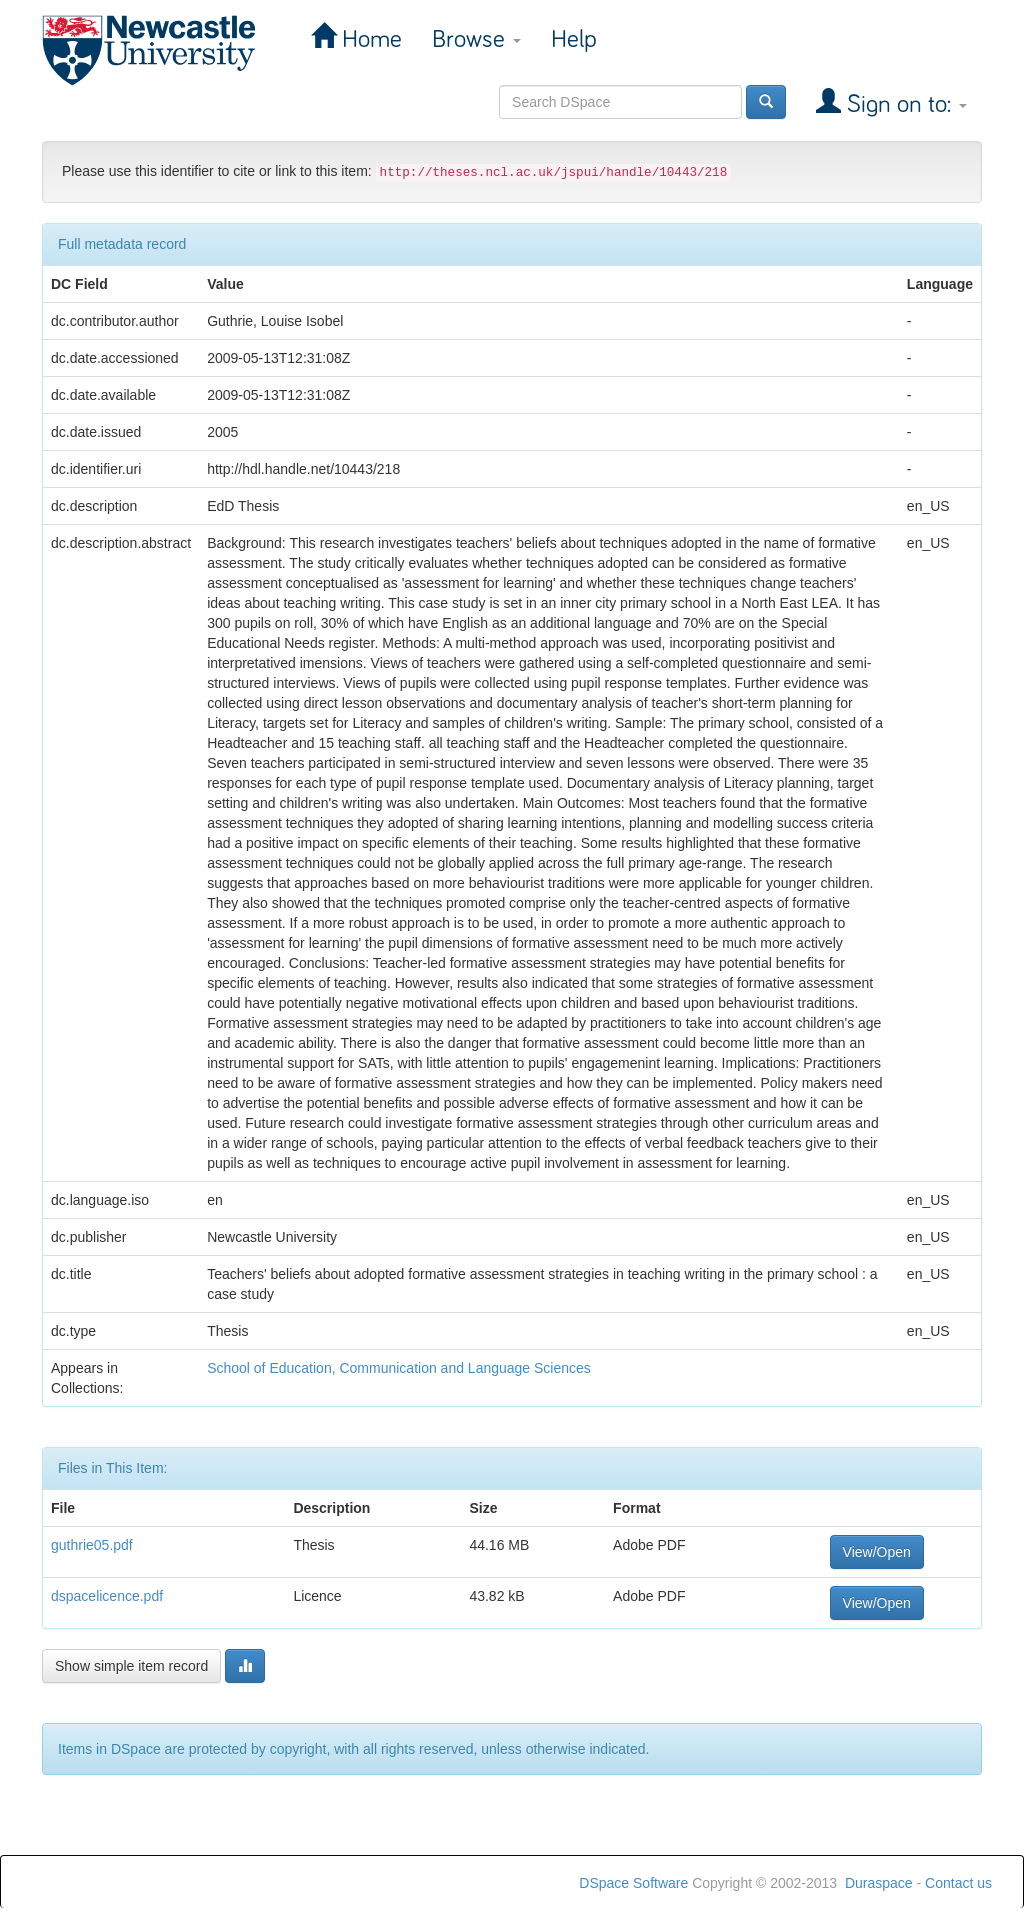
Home (369, 39)
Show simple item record (131, 1666)
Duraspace (879, 1883)
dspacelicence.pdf (107, 1596)
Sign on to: (904, 104)
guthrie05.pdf (92, 1545)
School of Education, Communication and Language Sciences (399, 1368)
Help (574, 39)
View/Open (877, 1552)
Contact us (958, 1883)
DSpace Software (633, 1883)
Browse (476, 39)
